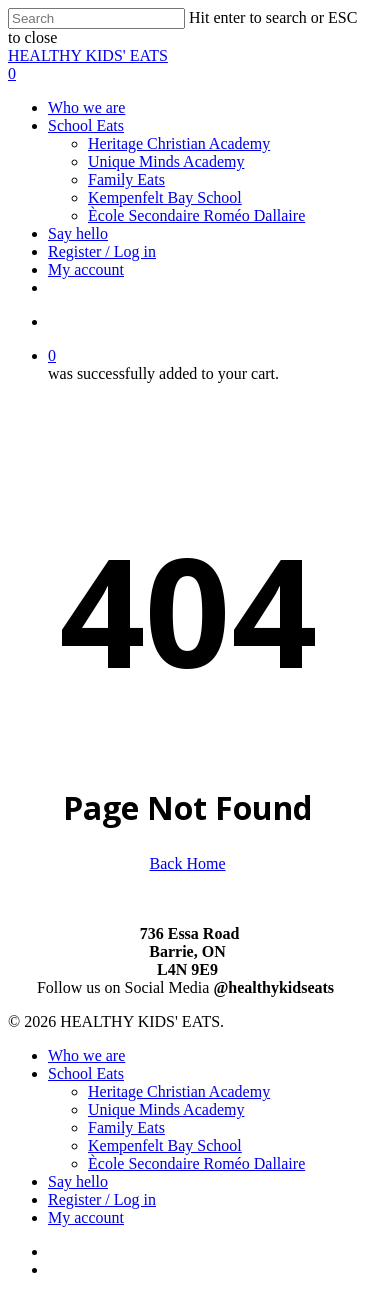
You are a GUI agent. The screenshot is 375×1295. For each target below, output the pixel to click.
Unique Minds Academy (166, 1109)
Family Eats (126, 1127)
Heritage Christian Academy (179, 1091)
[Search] (96, 18)
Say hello (78, 1181)
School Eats (86, 1073)
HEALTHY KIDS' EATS (88, 55)
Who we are (86, 1055)
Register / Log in (102, 1199)
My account (86, 1217)
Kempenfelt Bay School (165, 1145)
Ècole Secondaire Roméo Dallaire (196, 1163)
